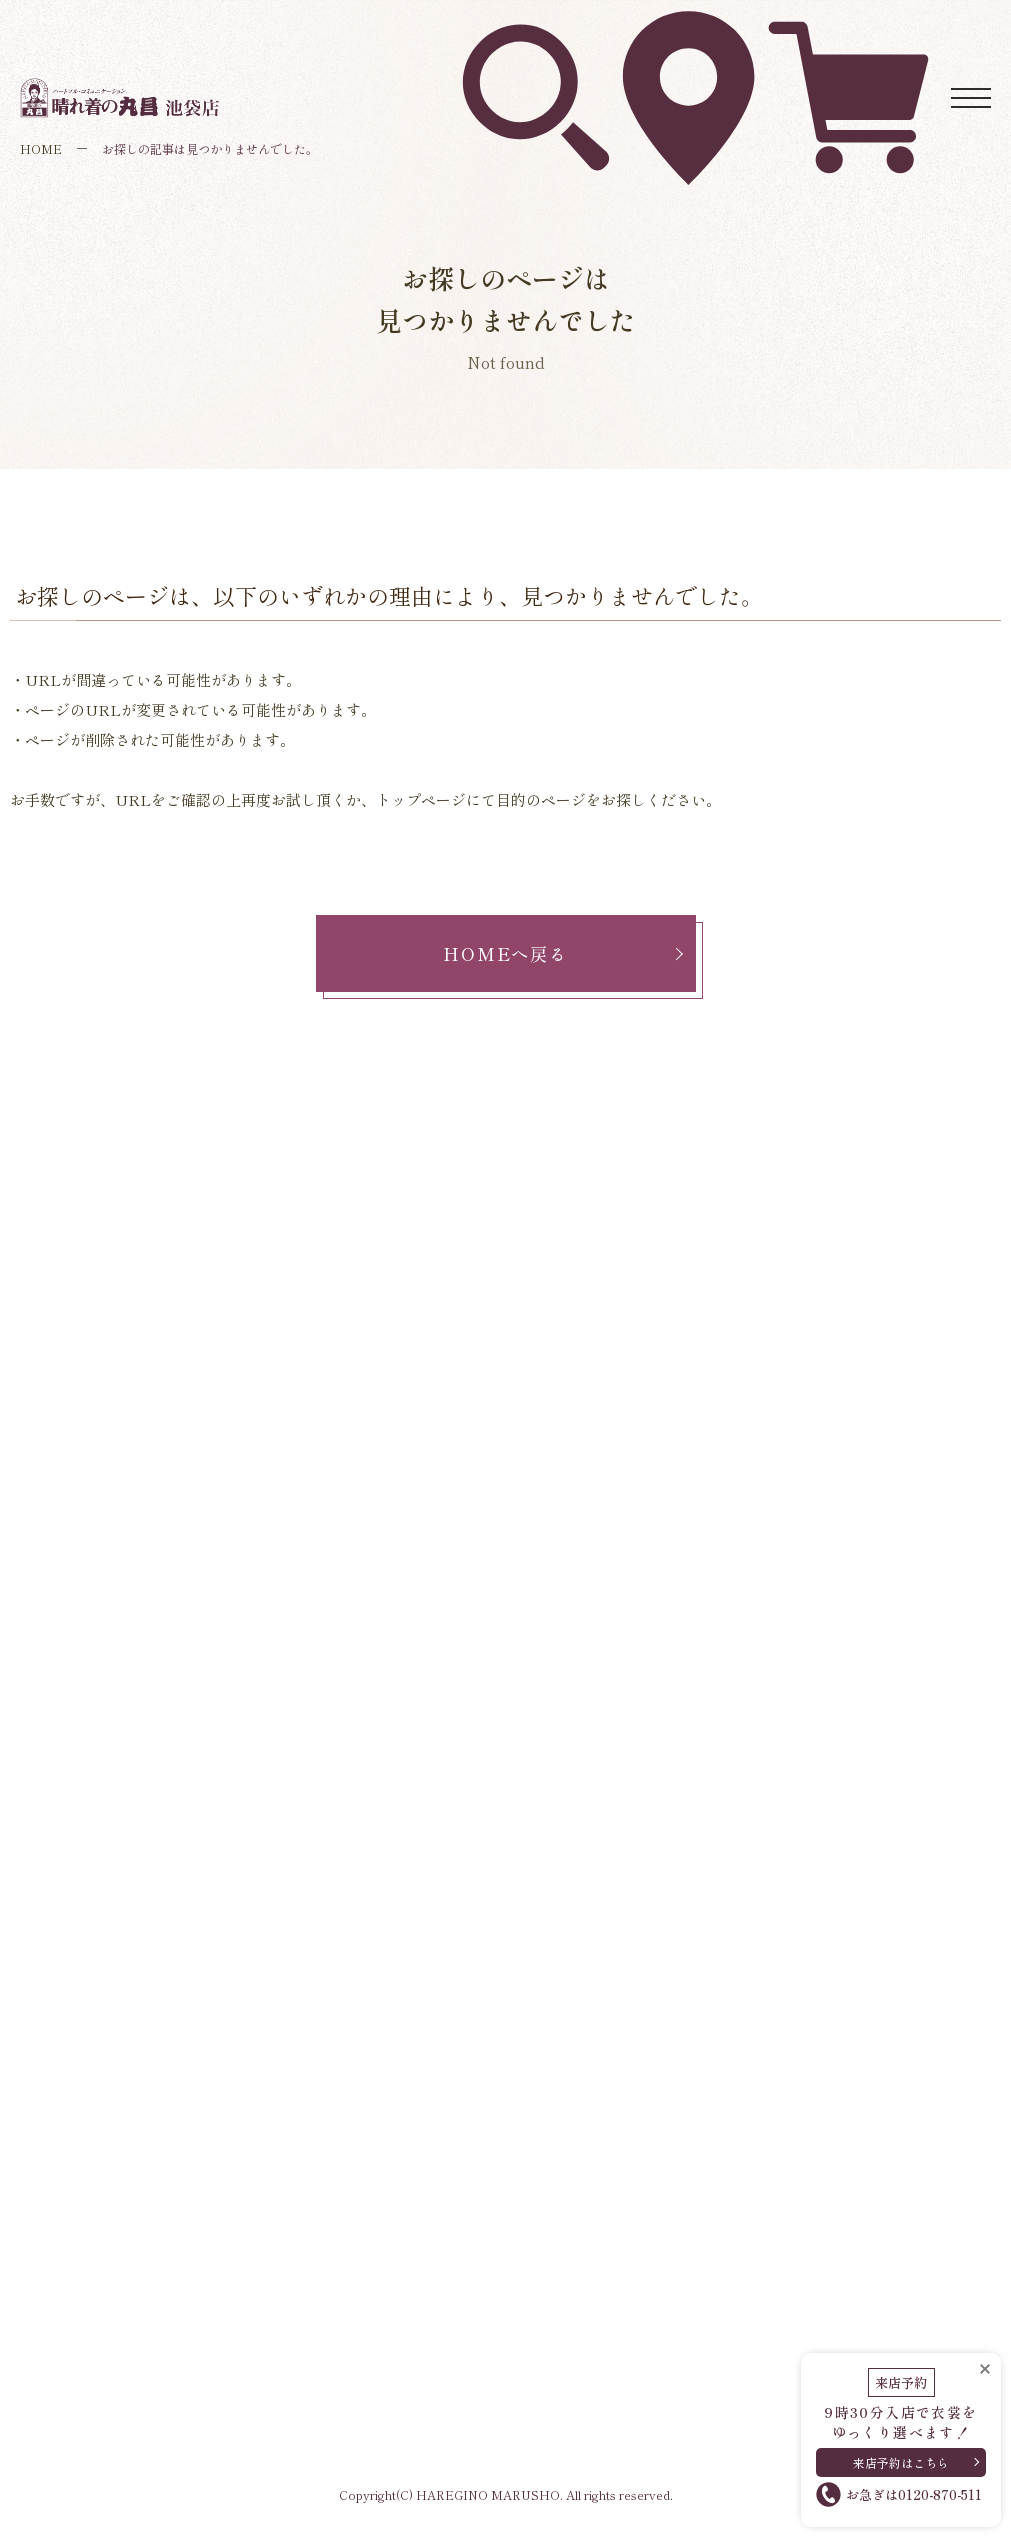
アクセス (688, 29)
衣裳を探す (535, 30)
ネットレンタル (848, 30)
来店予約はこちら (901, 2455)
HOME (41, 148)
